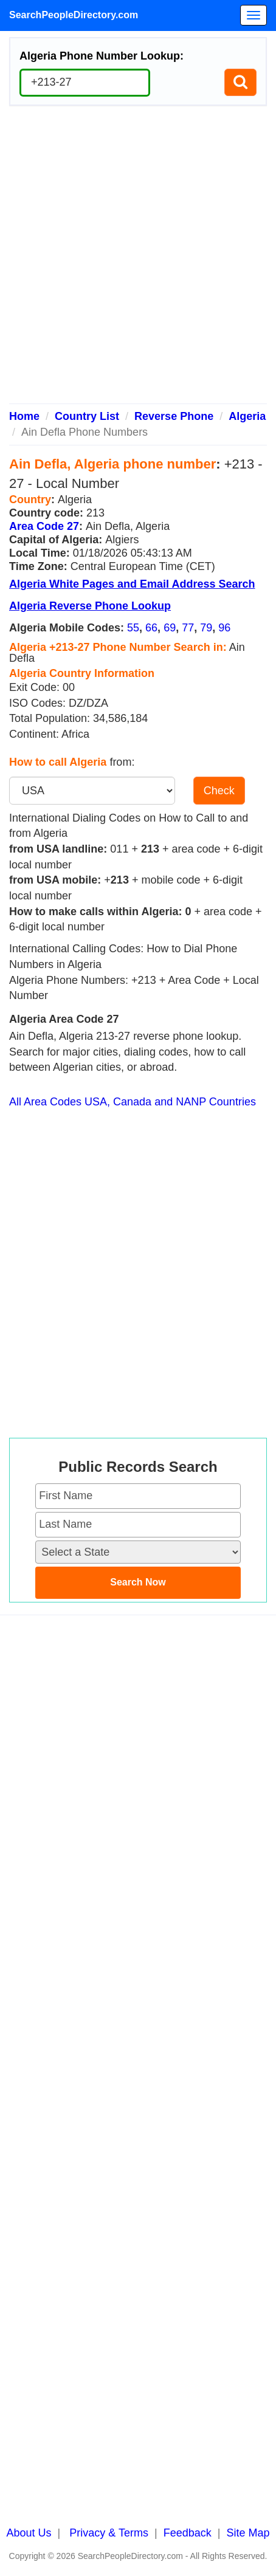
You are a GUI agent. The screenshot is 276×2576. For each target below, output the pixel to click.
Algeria (247, 416)
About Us (29, 2533)
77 (188, 628)
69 (170, 628)
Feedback (188, 2533)
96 (224, 628)
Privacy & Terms (108, 2533)
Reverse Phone (173, 416)
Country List (87, 416)
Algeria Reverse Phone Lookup (90, 606)
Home (24, 416)
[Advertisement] (138, 259)
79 (206, 628)
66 (151, 628)
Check (219, 791)
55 (133, 628)
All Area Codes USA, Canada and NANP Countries (132, 1102)
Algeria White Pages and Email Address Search (132, 584)
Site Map (247, 2533)
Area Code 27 (44, 526)
